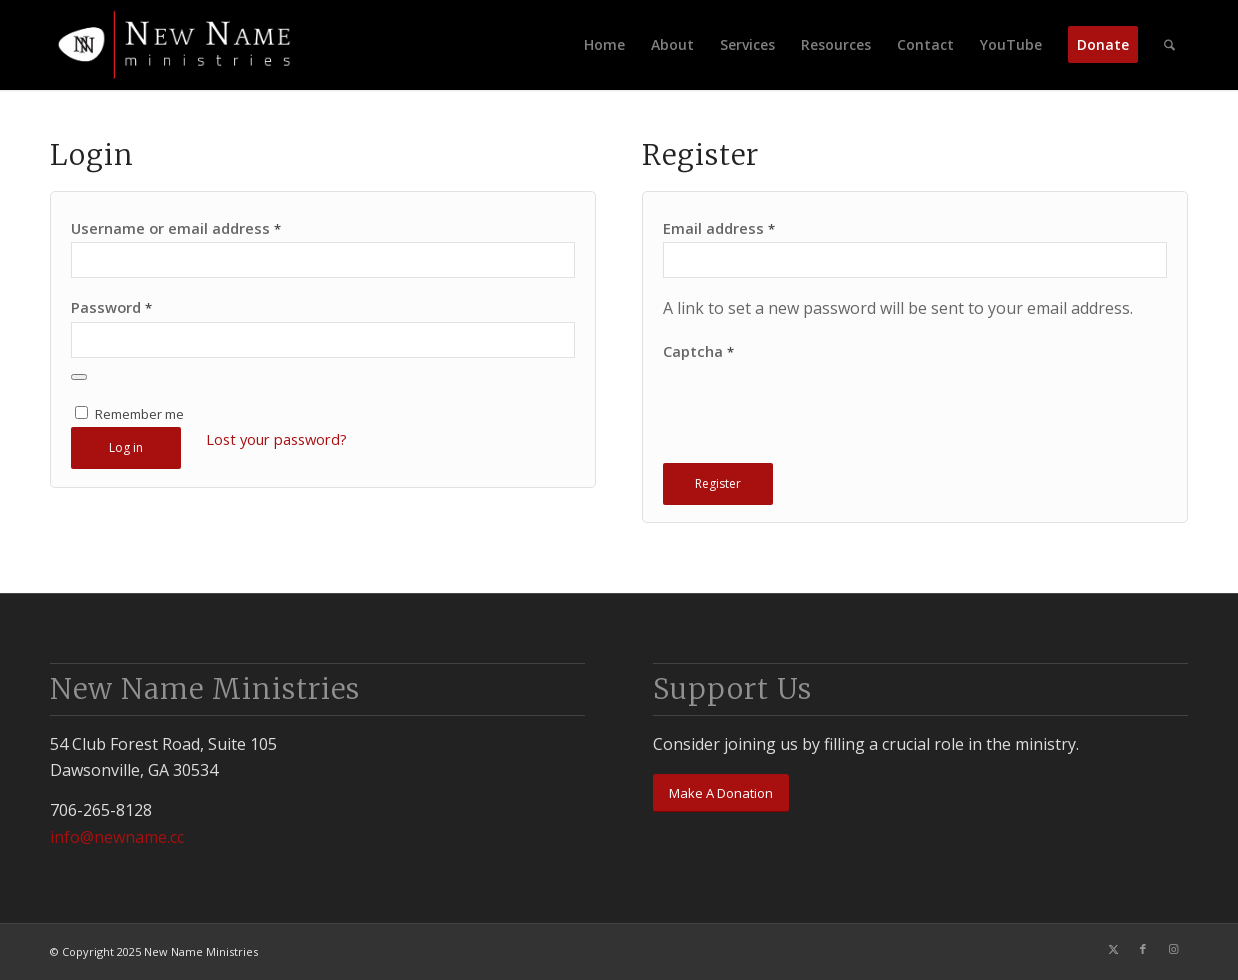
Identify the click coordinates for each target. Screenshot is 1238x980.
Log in (126, 447)
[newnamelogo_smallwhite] (181, 45)
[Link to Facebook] (1143, 949)
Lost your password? (276, 439)
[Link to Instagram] (1173, 949)
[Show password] (79, 377)
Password (111, 307)
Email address (719, 228)
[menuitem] (604, 45)
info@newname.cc (117, 837)
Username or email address (176, 228)
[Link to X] (1113, 949)
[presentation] (815, 417)
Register (718, 483)
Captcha (698, 351)
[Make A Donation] (721, 793)
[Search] (1169, 45)
